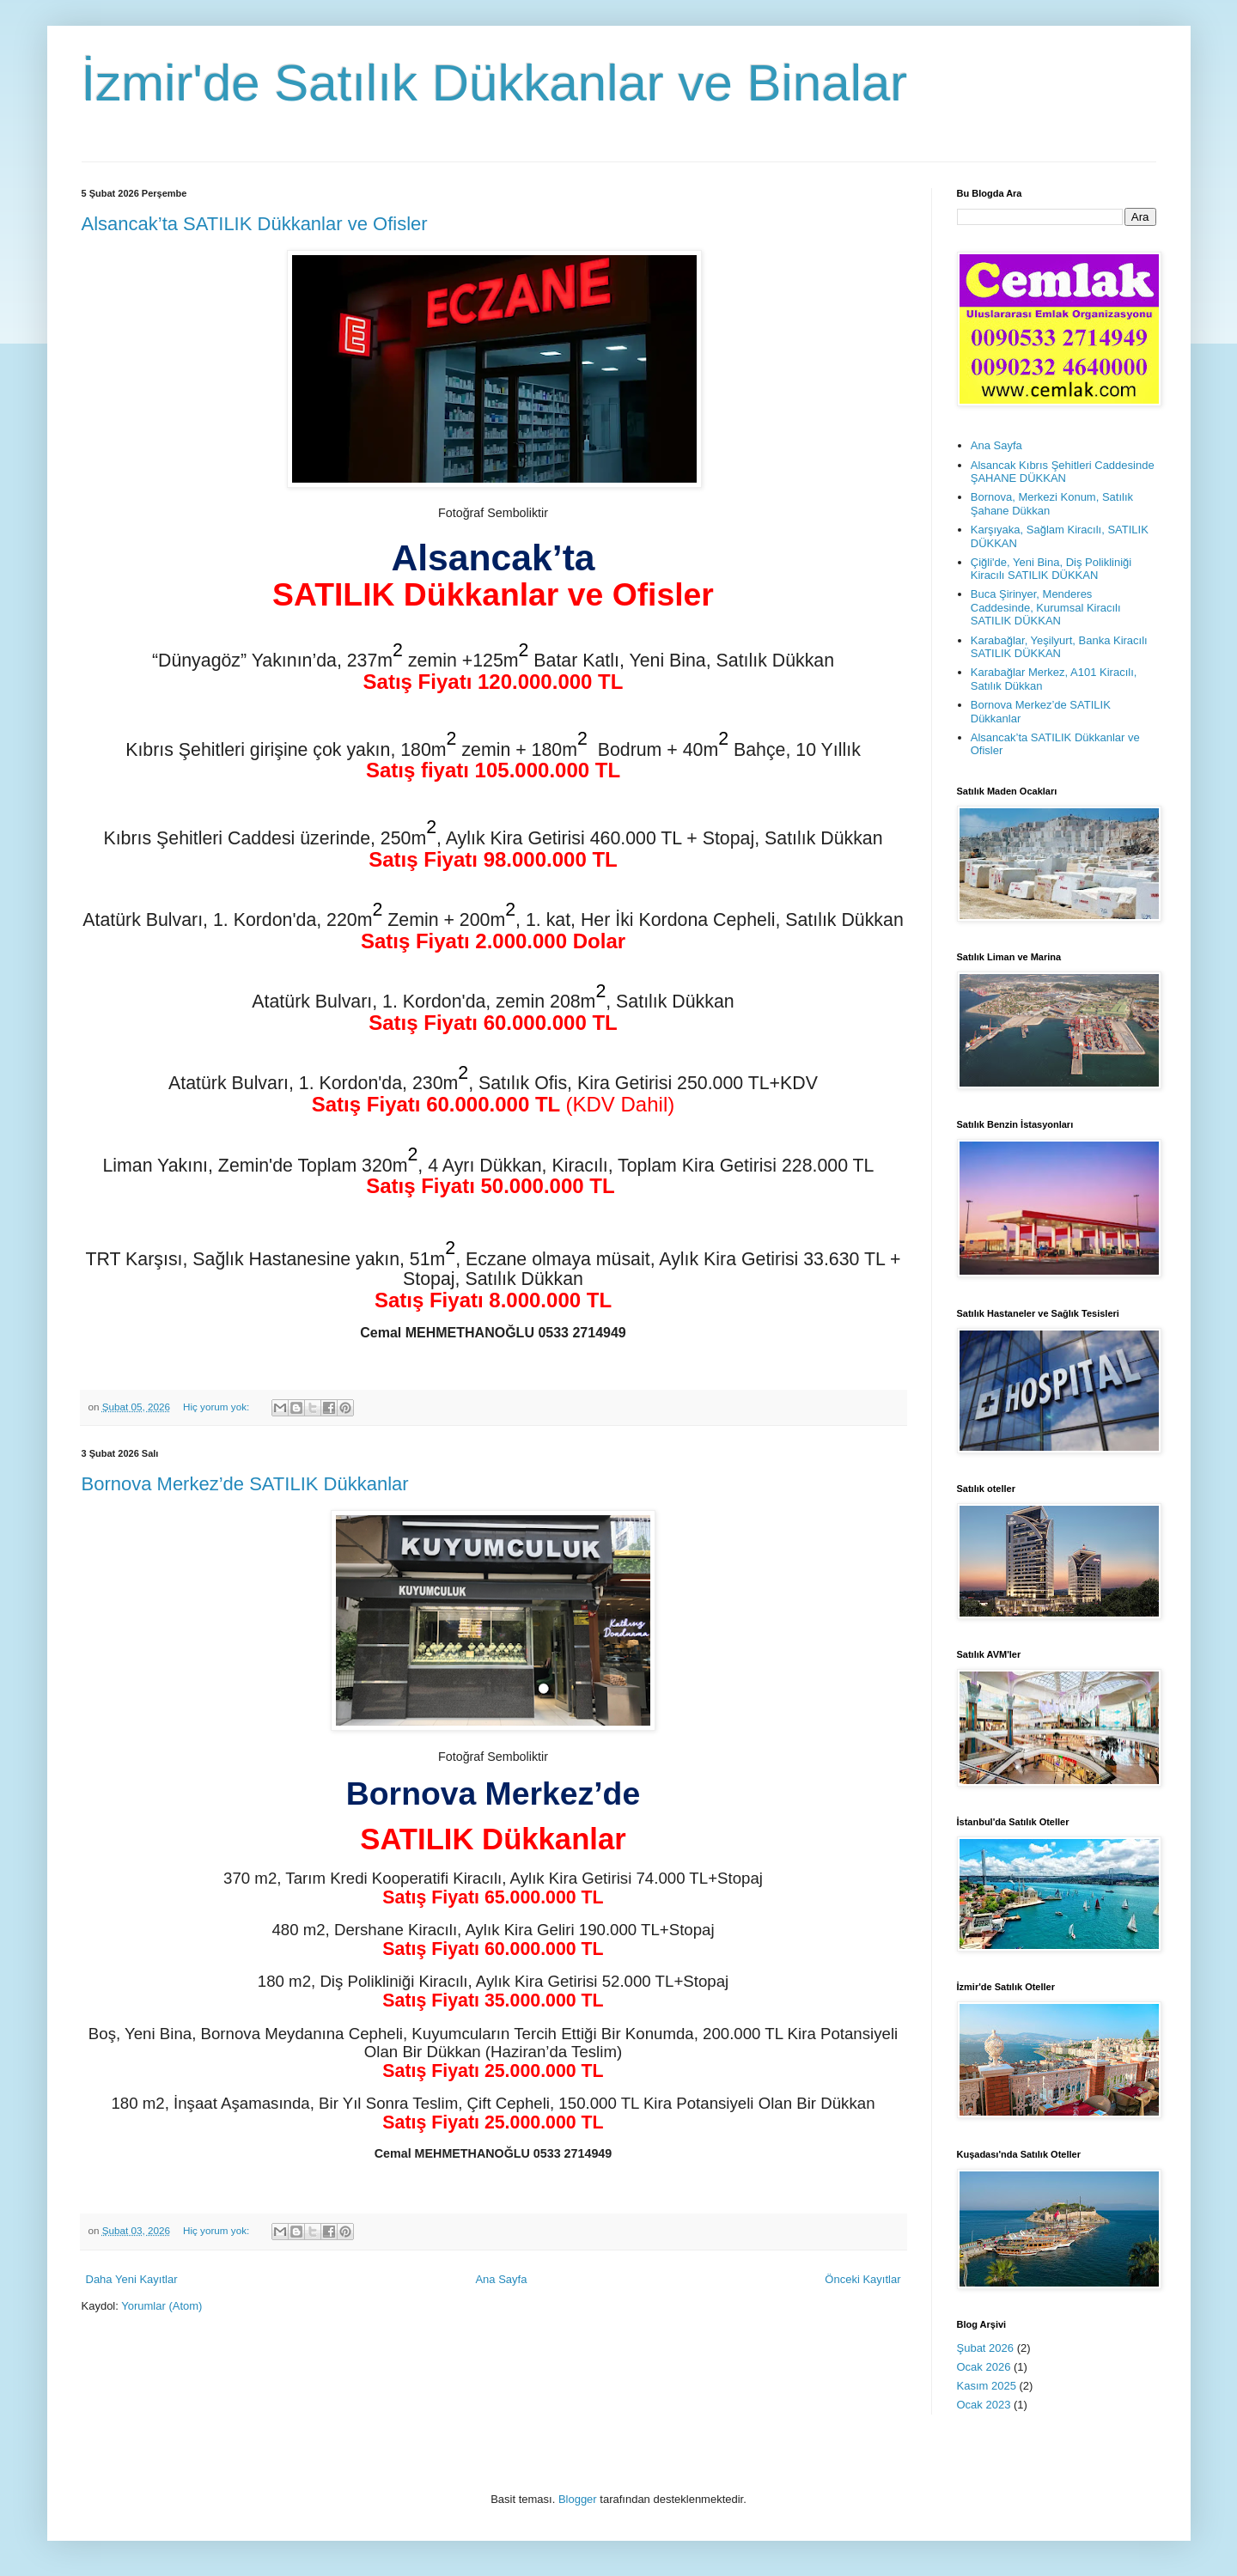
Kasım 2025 (986, 2385)
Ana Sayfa (501, 2279)
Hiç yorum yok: (218, 1406)
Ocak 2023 (984, 2404)
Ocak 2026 (984, 2366)
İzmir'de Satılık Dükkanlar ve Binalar (495, 83)
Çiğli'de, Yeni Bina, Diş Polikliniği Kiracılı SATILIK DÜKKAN (1051, 569)
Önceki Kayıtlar (862, 2279)
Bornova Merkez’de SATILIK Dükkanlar (245, 1484)
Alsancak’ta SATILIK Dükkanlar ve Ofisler (255, 223)
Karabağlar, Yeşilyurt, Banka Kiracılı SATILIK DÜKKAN (1059, 647)
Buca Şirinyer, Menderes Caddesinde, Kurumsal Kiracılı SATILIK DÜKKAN (1046, 607)
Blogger (577, 2499)
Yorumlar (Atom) (161, 2305)
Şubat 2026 (986, 2348)
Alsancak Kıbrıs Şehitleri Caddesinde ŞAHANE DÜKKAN (1063, 472)
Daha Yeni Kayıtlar (132, 2279)
